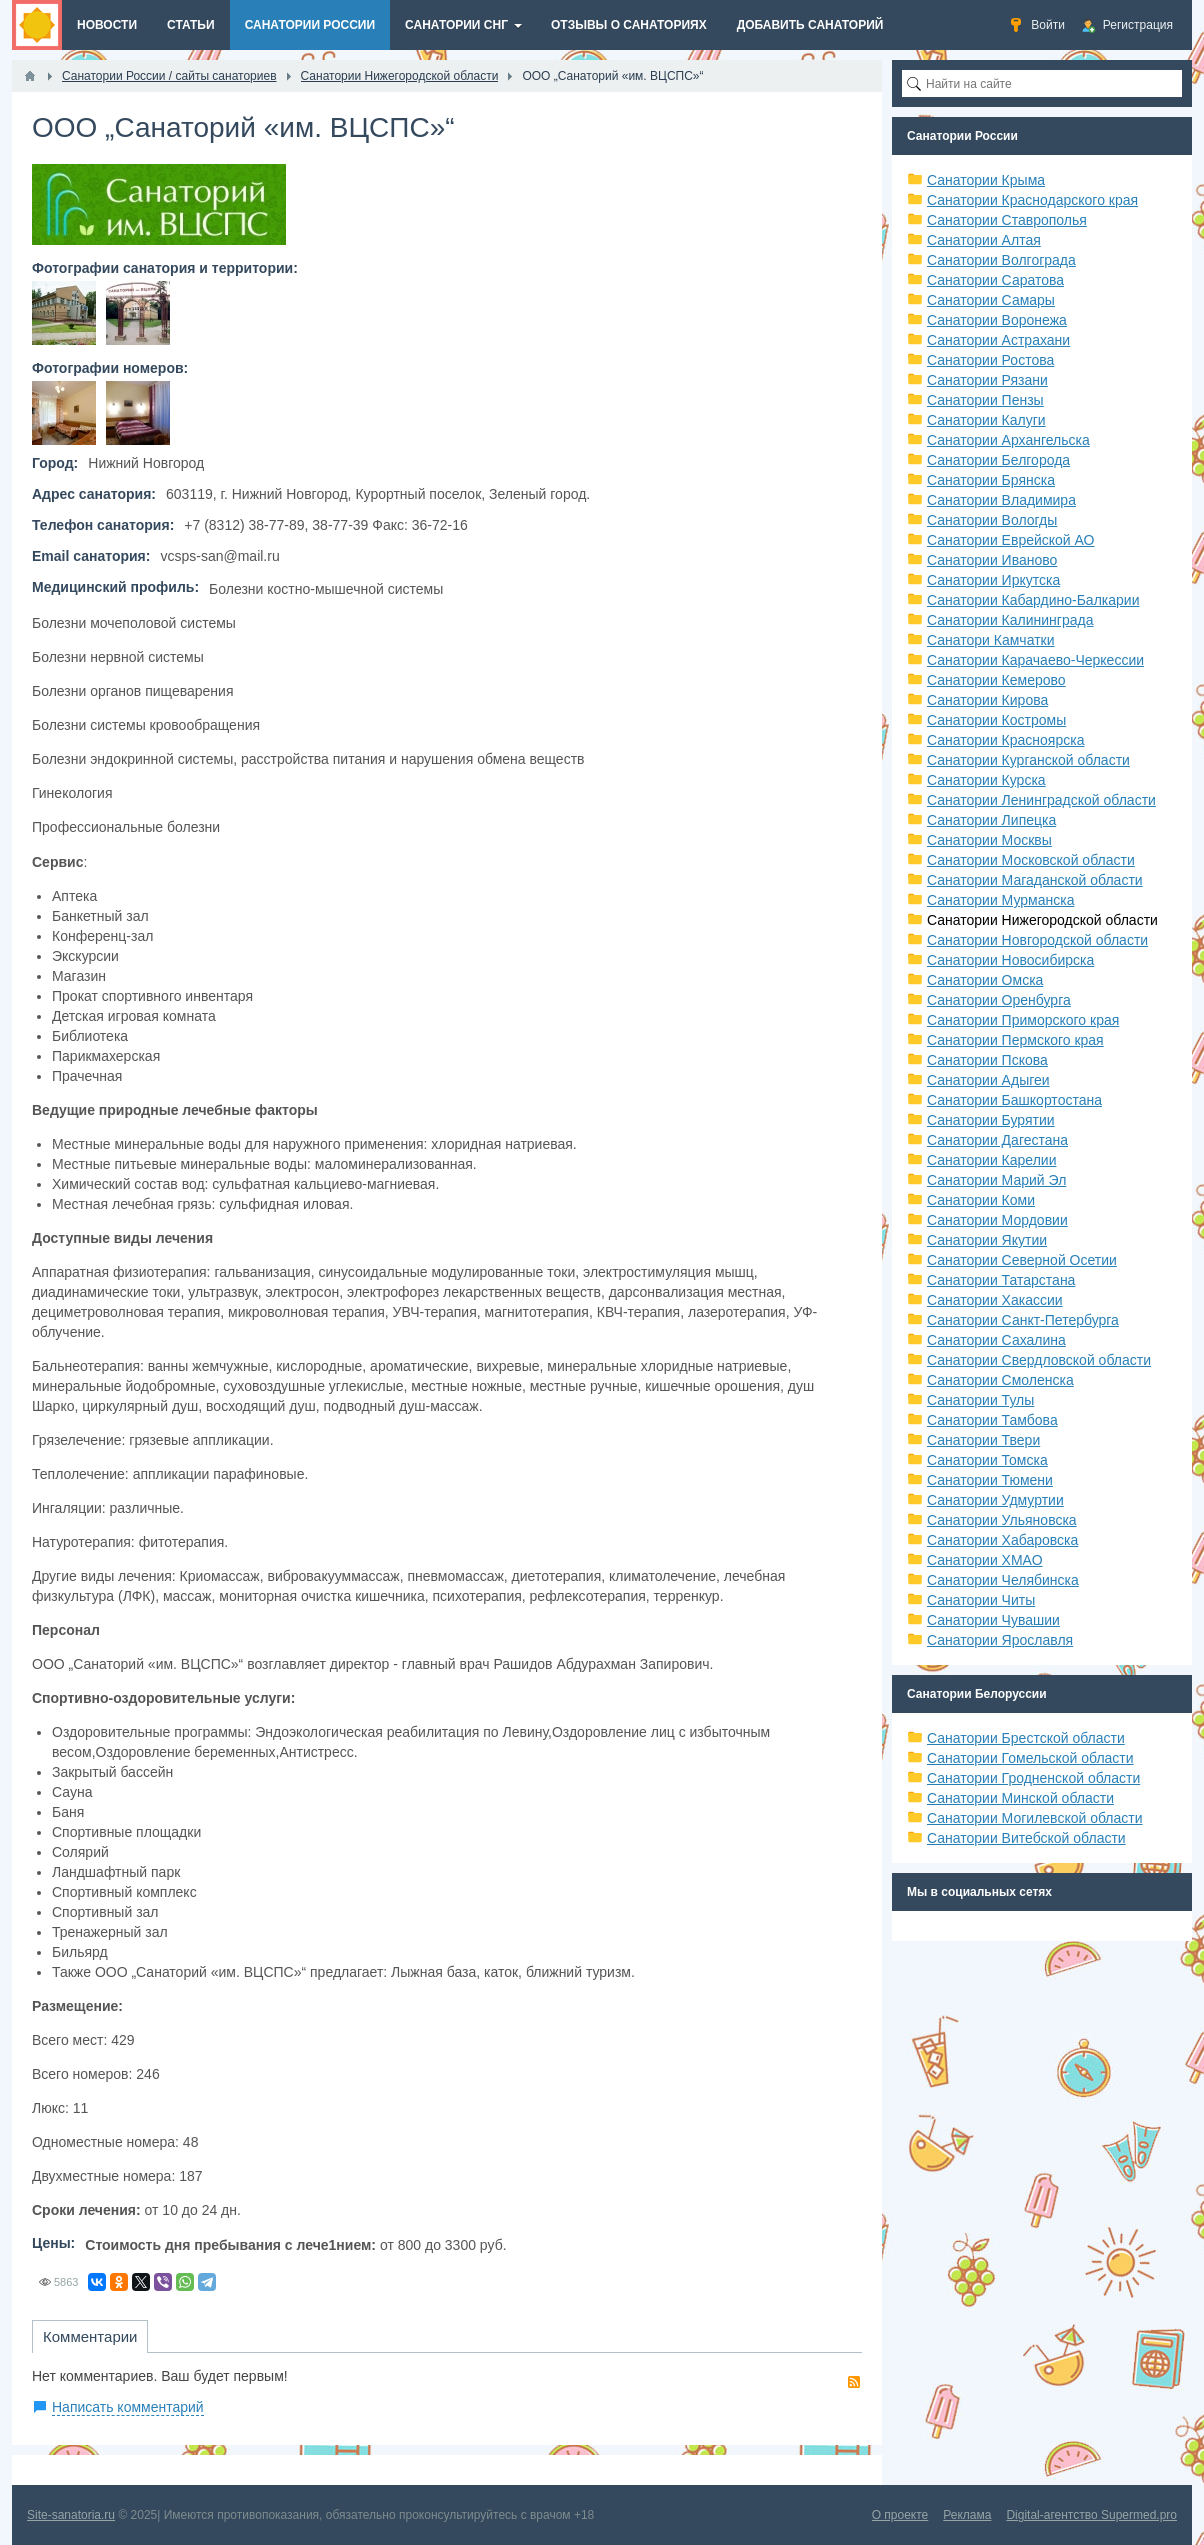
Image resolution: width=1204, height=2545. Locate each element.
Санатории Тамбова (992, 1420)
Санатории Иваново (992, 560)
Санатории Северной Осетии (1022, 1260)
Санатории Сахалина (996, 1340)
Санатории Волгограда (1001, 260)
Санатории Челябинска (1003, 1580)
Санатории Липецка (991, 820)
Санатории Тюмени (990, 1480)
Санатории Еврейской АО (1011, 540)
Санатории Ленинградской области (1041, 800)
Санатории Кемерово (996, 680)
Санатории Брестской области (1026, 1738)
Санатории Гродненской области (1033, 1778)
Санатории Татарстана (1001, 1280)
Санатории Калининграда (1010, 620)
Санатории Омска (985, 980)
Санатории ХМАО (985, 1560)
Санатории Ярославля (1000, 1640)
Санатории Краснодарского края (1032, 200)
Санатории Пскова (987, 1060)
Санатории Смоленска (1000, 1380)
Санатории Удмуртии (995, 1500)
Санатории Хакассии (995, 1300)
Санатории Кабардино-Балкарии (1033, 600)
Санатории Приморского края (1023, 1020)
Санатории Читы (981, 1600)
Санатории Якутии (987, 1240)
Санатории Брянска (991, 480)
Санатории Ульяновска (1002, 1520)
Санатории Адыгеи (988, 1080)
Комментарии (90, 2336)
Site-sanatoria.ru (71, 2515)
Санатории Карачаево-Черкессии (1035, 660)
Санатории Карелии (991, 1160)
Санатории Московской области (1031, 860)
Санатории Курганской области (1028, 760)
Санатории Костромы (996, 720)
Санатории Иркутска (993, 580)
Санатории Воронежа (997, 320)
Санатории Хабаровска (1002, 1540)
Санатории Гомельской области (1030, 1758)
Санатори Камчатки (991, 640)
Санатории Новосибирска (1010, 960)
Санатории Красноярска (1005, 740)
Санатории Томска (987, 1460)
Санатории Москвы (989, 840)
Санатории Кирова (987, 700)
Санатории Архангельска (1008, 440)
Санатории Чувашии (993, 1620)
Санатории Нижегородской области (1042, 920)
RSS (854, 2382)
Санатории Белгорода (998, 460)
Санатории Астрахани (998, 340)
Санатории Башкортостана (1014, 1100)
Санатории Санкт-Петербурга (1023, 1320)
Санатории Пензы (985, 400)
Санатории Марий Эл (996, 1180)
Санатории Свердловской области (1039, 1360)
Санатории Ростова (990, 360)
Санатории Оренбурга (999, 1000)
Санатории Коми (981, 1200)
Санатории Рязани (987, 380)
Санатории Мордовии (997, 1220)
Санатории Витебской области (1026, 1838)
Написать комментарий (128, 2407)
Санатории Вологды (992, 520)
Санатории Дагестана (997, 1140)
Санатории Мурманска (1000, 900)
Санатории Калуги (986, 420)
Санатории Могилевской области (1035, 1818)
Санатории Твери (983, 1440)
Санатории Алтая (984, 240)
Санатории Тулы (980, 1400)
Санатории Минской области (1020, 1798)
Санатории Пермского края (1015, 1040)
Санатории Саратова (995, 280)
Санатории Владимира (1001, 500)
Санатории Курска (986, 780)
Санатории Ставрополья (1007, 220)
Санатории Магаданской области (1035, 880)
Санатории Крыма (986, 180)
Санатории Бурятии (991, 1120)
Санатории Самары (991, 300)
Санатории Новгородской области (1037, 940)
